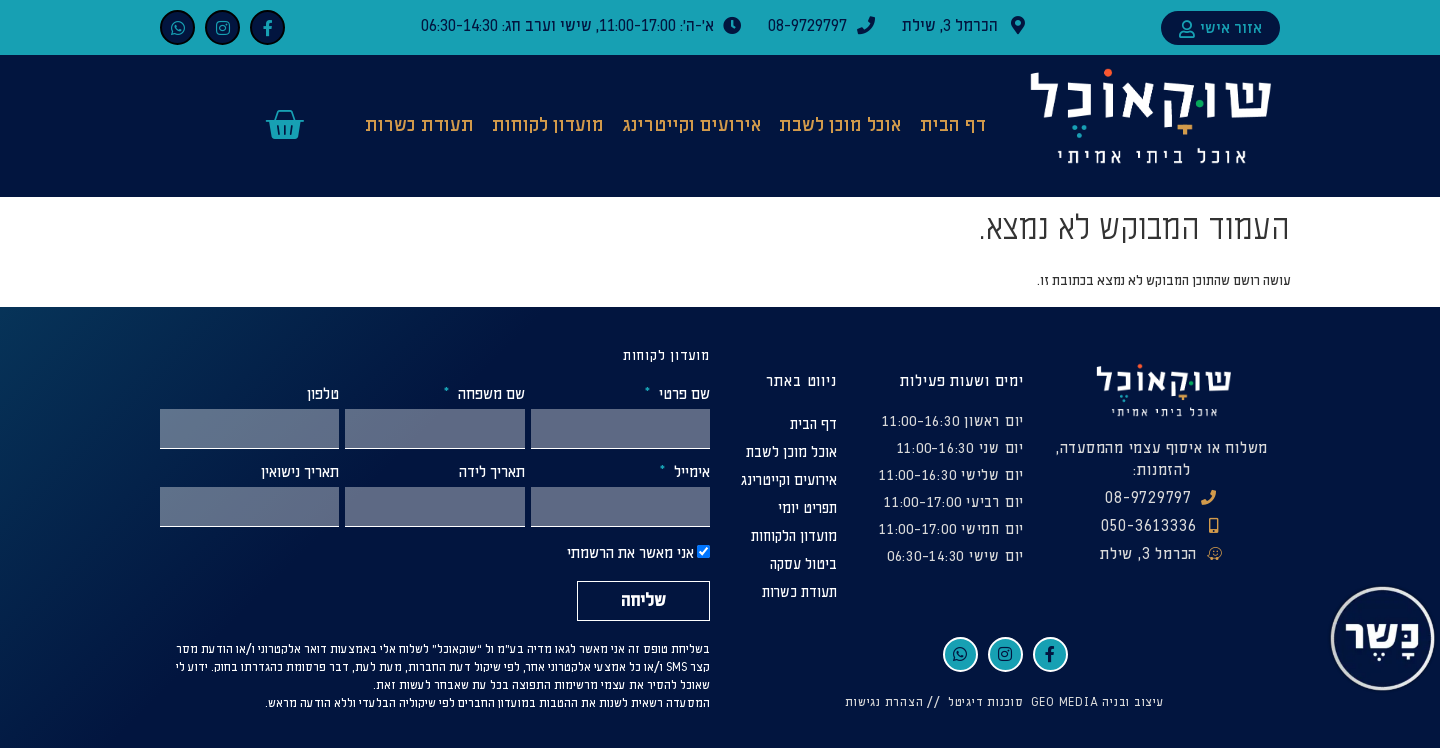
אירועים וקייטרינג (692, 125)
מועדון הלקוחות (794, 536)
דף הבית (953, 125)
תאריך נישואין (300, 473)
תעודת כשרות (419, 125)
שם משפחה (489, 395)
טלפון (323, 395)
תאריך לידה (492, 473)
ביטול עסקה (803, 564)
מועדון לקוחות (548, 125)
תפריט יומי (807, 508)
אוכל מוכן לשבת (840, 125)
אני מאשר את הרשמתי (630, 554)
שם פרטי (682, 395)
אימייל (690, 473)
